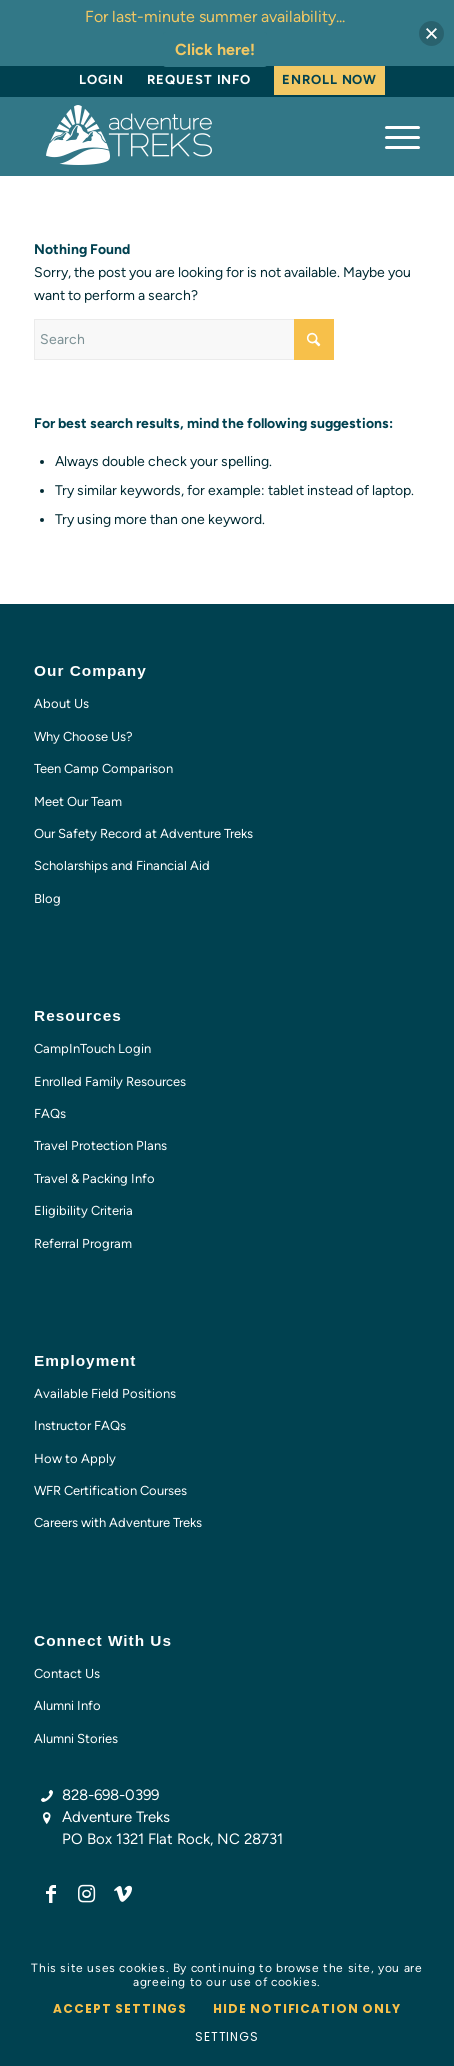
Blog (47, 898)
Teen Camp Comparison (103, 768)
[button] (431, 33)
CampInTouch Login (92, 1048)
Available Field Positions (105, 1393)
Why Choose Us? (83, 736)
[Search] (184, 339)
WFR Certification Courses (110, 1490)
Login (102, 79)
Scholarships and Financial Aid (122, 865)
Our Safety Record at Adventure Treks (143, 833)
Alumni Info (67, 1705)
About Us (61, 703)
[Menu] (392, 136)
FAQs (50, 1113)
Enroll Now (329, 79)
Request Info (199, 79)
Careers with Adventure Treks (118, 1522)
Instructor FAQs (80, 1425)
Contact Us (67, 1673)
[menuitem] (102, 80)
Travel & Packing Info (94, 1178)
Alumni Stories (76, 1738)
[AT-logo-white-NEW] (188, 136)
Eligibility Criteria (83, 1210)
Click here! (215, 49)
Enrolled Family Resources (110, 1081)
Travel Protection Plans (100, 1145)
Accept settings (120, 2008)
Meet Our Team (78, 801)
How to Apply (75, 1458)
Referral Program (83, 1243)
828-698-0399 (110, 1795)
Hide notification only (306, 2008)
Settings (227, 2036)
